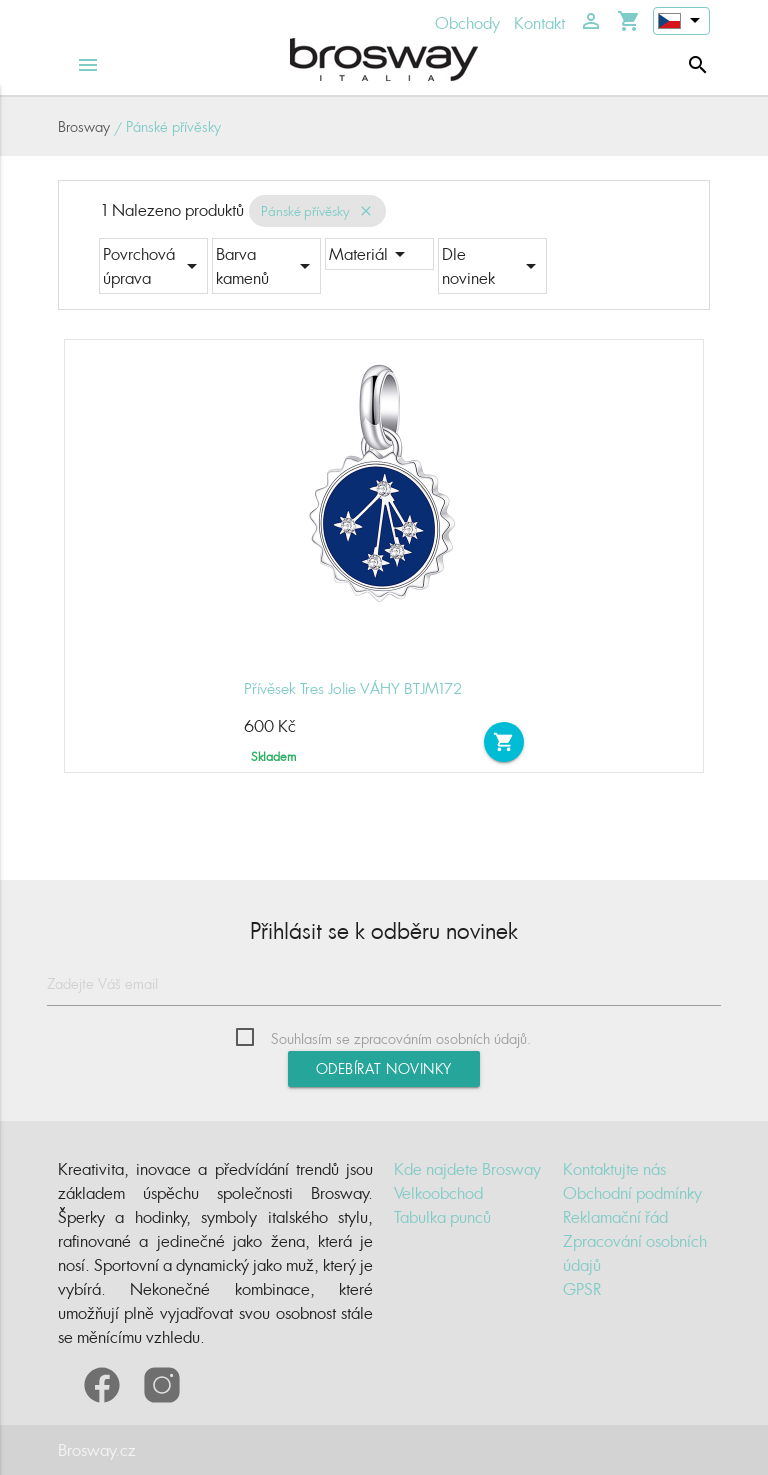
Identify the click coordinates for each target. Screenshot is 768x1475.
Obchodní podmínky (632, 1193)
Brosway (84, 126)
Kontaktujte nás (614, 1169)
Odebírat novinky (384, 1068)
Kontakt (539, 23)
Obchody (467, 23)
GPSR (582, 1289)
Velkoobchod (438, 1193)
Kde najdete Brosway (467, 1169)
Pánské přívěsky (305, 211)
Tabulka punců (442, 1217)
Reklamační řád (615, 1217)
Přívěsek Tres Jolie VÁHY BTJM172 (353, 688)
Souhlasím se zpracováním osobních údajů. (401, 1038)
